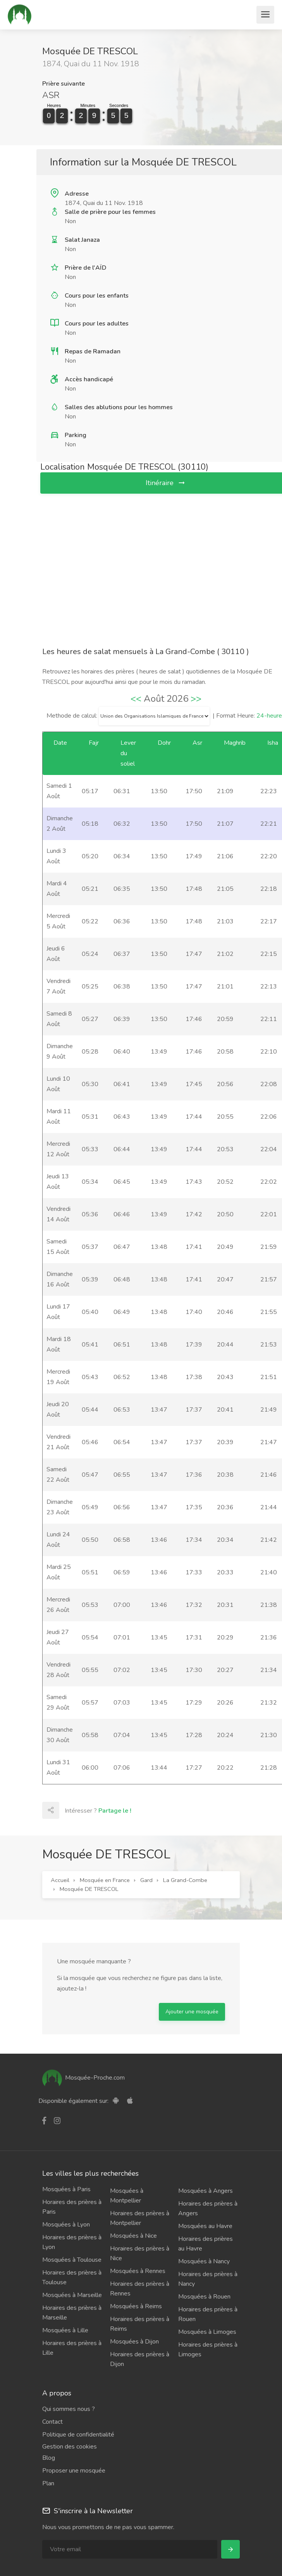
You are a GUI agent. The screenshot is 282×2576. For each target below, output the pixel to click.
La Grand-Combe (185, 1880)
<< (136, 698)
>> (196, 698)
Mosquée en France (105, 1880)
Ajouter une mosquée (191, 2011)
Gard (146, 1880)
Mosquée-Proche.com (83, 2077)
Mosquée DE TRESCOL (89, 1889)
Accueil (60, 1880)
